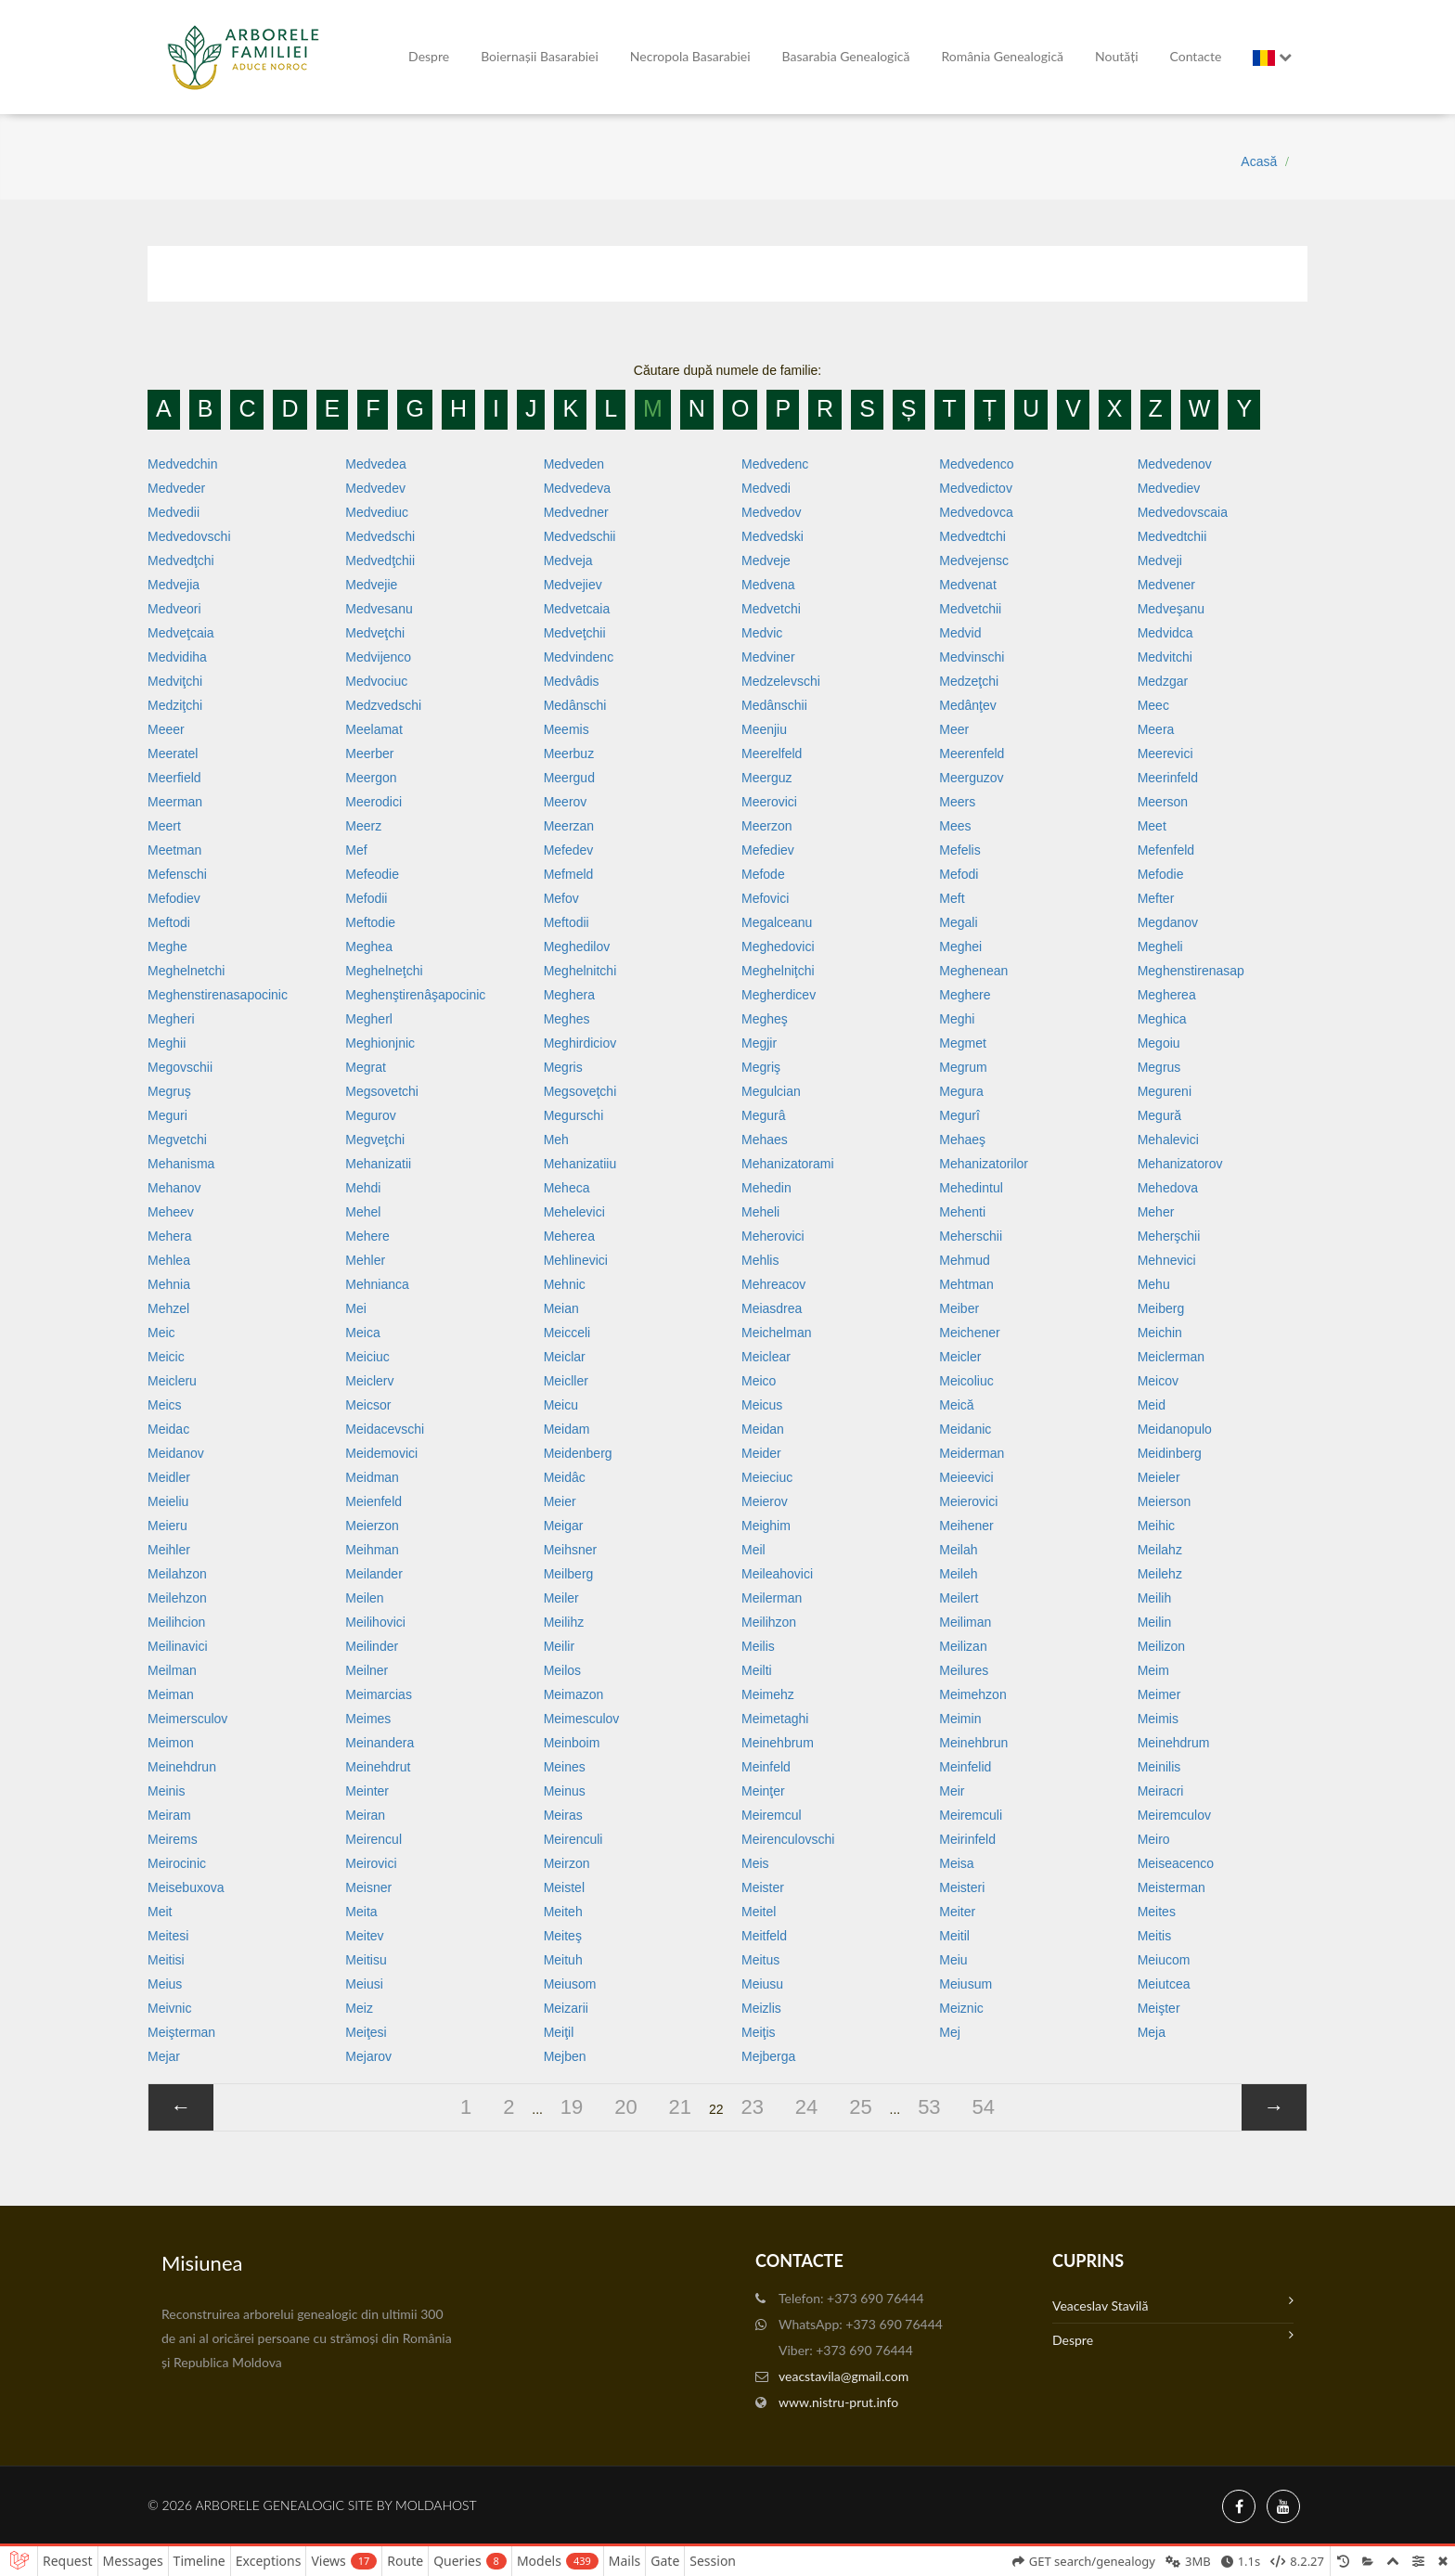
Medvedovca (975, 512)
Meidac (168, 1429)
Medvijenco (378, 657)
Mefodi (958, 874)
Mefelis (959, 850)
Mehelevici (574, 1211)
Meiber (959, 1308)
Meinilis (1159, 1766)
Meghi (956, 1018)
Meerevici (1165, 753)
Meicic (166, 1356)
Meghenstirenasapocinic (218, 994)
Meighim (766, 1525)
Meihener (966, 1525)
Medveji (1160, 560)
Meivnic (169, 2008)
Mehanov (174, 1187)
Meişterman (181, 2032)
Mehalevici (1168, 1139)
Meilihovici (375, 1622)
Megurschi (574, 1115)
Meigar (564, 1525)
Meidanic (965, 1429)
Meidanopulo (1175, 1429)
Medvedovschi (189, 536)
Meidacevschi (384, 1429)
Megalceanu (776, 922)
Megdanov (1168, 922)
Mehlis (760, 1260)
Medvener (1166, 584)
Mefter (1156, 898)
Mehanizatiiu (580, 1163)
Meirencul (373, 1839)
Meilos (562, 1670)
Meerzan (569, 825)
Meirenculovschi (787, 1839)
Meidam (567, 1429)
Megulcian (771, 1091)
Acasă (1259, 161)
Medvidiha (177, 657)
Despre (428, 56)
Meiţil (559, 2032)
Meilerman (771, 1598)
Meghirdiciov (580, 1043)
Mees (955, 825)
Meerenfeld (971, 753)
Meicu (561, 1404)
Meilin (1155, 1622)
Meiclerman (1171, 1356)
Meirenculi (573, 1839)
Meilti (756, 1670)
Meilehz (1160, 1573)
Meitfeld (764, 1935)
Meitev (364, 1935)
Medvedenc (774, 464)
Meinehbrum (777, 1742)
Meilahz (1160, 1549)
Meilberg (569, 1573)
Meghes (567, 1018)
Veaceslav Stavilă (1173, 2303)
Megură (1159, 1115)
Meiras (563, 1815)
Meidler (169, 1477)
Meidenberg (578, 1453)
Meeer (166, 729)
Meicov (1158, 1380)
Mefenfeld (1166, 850)
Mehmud (964, 1260)
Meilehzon (177, 1598)
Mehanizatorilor (983, 1163)
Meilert (958, 1598)
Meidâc (565, 1477)
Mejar (164, 2056)
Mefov (561, 898)
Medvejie (371, 584)
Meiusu (762, 1984)
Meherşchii (1169, 1236)
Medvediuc (376, 512)
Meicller (566, 1380)
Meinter (367, 1791)
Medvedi (766, 488)
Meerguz (766, 777)
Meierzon (372, 1525)
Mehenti (962, 1211)
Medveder (176, 488)
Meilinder (371, 1646)
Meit (160, 1911)
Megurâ (763, 1115)
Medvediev (1169, 488)
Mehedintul (971, 1187)
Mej (949, 2032)
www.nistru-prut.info (838, 2402)
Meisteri (962, 1887)
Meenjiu (764, 729)
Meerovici (769, 801)
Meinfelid (965, 1766)
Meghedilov (577, 946)
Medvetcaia (577, 608)
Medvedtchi (972, 536)
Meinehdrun (182, 1766)
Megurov (370, 1115)
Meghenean (973, 970)
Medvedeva (577, 488)
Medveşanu (1171, 608)
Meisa (956, 1863)
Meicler (960, 1356)
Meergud (569, 777)
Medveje (766, 560)
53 (929, 2107)
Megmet (962, 1043)
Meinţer (763, 1791)
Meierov (764, 1501)
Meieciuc (766, 1477)
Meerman (175, 801)
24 (806, 2107)
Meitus (760, 1959)
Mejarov (368, 2056)
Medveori (174, 608)
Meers (957, 801)
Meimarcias (378, 1694)
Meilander (373, 1573)
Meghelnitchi (580, 970)
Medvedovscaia (1183, 512)
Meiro (1154, 1839)
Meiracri (1161, 1791)
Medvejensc (974, 560)
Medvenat (967, 584)
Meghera (569, 994)
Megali (958, 922)
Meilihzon (768, 1622)
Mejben (565, 2056)
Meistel (564, 1887)
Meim (1153, 1670)
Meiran (365, 1815)
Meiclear (766, 1356)
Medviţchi (175, 681)
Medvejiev (573, 584)
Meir (951, 1791)
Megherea (1167, 994)
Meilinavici (178, 1646)
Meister (762, 1887)
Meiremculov (1174, 1815)
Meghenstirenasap (1191, 970)
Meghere (964, 994)
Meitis (1155, 1935)
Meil (753, 1549)
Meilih (1155, 1598)
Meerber (369, 753)
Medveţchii (575, 632)
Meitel (758, 1911)
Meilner (366, 1670)
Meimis (1158, 1718)
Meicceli (567, 1332)
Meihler (169, 1549)
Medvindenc (579, 657)
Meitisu (365, 1959)
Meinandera (379, 1742)
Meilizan (962, 1646)
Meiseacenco (1176, 1863)
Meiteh (563, 1911)
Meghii (167, 1043)
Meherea (569, 1236)
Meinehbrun (973, 1742)
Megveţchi (375, 1139)
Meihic (1156, 1525)
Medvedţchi (181, 560)
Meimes (368, 1718)
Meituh (563, 1959)
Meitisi (166, 1959)
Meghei (960, 946)
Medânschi (575, 705)
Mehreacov (773, 1284)
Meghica (1162, 1018)
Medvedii (174, 512)
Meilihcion (176, 1622)
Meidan (762, 1429)
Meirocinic (177, 1863)
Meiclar (565, 1356)
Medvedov (771, 512)
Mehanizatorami (787, 1163)
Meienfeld (373, 1501)
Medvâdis (571, 681)
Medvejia (174, 584)
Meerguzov (971, 777)
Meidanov (176, 1453)
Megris (563, 1067)
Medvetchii (970, 608)
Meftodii (566, 922)
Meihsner (571, 1549)
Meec (1153, 705)
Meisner (368, 1887)
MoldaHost (436, 2505)
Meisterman (1171, 1887)
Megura (961, 1091)
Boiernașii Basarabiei (540, 56)
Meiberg (1161, 1308)
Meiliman (965, 1622)
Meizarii (566, 2008)
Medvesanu (378, 608)
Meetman (174, 850)
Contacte (1196, 56)
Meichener (969, 1332)
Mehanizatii (378, 1163)
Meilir (559, 1646)
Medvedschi (380, 536)
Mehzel (168, 1308)
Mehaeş (962, 1139)
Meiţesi (365, 2032)
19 (571, 2107)
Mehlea (169, 1260)
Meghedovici (778, 946)
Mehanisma (181, 1163)
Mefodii (366, 898)
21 (680, 2107)
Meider (761, 1453)
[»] (1274, 2107)
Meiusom (570, 1984)
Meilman (172, 1670)
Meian (561, 1308)
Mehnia (169, 1284)
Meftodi (169, 922)
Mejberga (768, 2056)
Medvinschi (971, 657)
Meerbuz (569, 753)
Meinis (166, 1791)
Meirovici (370, 1863)
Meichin (1160, 1332)
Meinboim (572, 1742)
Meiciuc (367, 1356)
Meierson (1164, 1501)
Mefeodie (372, 874)
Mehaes (764, 1139)
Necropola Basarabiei (690, 56)
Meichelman (776, 1332)
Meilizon (1161, 1646)
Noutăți (1116, 56)
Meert (164, 825)
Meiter (957, 1911)
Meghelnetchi (186, 970)
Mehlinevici (576, 1260)
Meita (361, 1911)
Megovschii (180, 1067)
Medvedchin (183, 464)
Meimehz (767, 1694)
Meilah (958, 1549)
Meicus (761, 1404)
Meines (565, 1766)
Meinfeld (766, 1766)
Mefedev (569, 850)
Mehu (1154, 1284)
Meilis (758, 1646)
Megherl (369, 1018)
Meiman (171, 1694)
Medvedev (375, 488)
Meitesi (168, 1935)
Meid (1151, 1404)
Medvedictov (975, 488)
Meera (1156, 729)
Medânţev (967, 705)
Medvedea (375, 464)
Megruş (169, 1091)
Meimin (960, 1718)
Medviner (768, 657)
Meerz (363, 825)
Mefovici (765, 898)
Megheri (171, 1018)
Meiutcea (1164, 1984)
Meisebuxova (186, 1887)
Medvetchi (771, 608)
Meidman (372, 1477)
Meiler (561, 1598)
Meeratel (173, 753)
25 (860, 2107)
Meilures (963, 1670)
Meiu (953, 1959)
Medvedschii (580, 536)
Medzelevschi (780, 681)
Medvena (768, 584)
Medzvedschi (383, 705)
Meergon (370, 777)
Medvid (960, 632)
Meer (954, 729)
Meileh (958, 1573)
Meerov (565, 801)
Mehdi (362, 1187)
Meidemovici (381, 1453)
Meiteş (563, 1935)
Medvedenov (1175, 464)
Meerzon (766, 825)
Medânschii (774, 705)
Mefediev (767, 850)
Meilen (364, 1598)
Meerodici (373, 801)
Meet (1152, 825)
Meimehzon (972, 1694)
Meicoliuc (966, 1380)
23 (751, 2107)
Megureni (1164, 1091)
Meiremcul (771, 1815)
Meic (161, 1332)
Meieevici (966, 1477)
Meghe (167, 946)
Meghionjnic (380, 1043)
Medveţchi (375, 632)
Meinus (565, 1791)
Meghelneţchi (383, 970)
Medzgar (1163, 681)
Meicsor (368, 1404)
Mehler (365, 1260)
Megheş (764, 1018)
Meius (165, 1984)
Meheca (567, 1187)
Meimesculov (582, 1718)
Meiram (169, 1815)
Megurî (959, 1115)
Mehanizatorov (1180, 1163)
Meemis (566, 729)
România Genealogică (1002, 56)
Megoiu (1159, 1043)
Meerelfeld (771, 753)
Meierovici (968, 1501)
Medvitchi (1165, 657)
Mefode (763, 874)
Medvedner (576, 512)
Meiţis (758, 2032)
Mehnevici (1167, 1260)
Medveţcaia (181, 632)
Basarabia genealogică (846, 56)
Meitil (954, 1935)
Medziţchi (175, 705)
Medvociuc (376, 681)
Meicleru (172, 1380)
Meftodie (370, 922)
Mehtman (966, 1284)
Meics (165, 1404)
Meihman (372, 1549)
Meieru (167, 1525)
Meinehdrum (1174, 1742)
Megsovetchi (381, 1091)
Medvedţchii (380, 560)
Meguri (167, 1115)
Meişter (1159, 2008)
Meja (1151, 2032)
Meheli (760, 1211)
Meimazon (574, 1694)
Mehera (169, 1236)
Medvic (761, 632)
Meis (755, 1863)
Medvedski (772, 536)
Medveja (568, 560)
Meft (951, 898)
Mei (356, 1308)
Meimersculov (187, 1718)
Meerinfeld (1168, 777)
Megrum (962, 1067)
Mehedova (1168, 1187)
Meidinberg (1170, 1453)
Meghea (369, 946)
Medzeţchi (968, 681)
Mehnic (565, 1284)
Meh (556, 1139)
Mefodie (1161, 874)
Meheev (171, 1211)
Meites (1157, 1911)
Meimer (1159, 1694)
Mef (356, 850)
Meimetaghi (774, 1718)
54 (983, 2107)
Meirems (173, 1839)
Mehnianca (377, 1284)
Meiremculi (970, 1815)
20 (625, 2107)
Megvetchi (177, 1139)
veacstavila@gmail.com (843, 2376)
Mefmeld (569, 874)
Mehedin (766, 1187)
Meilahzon (177, 1573)
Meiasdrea (771, 1308)
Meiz (359, 2008)
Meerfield (174, 777)
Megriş (760, 1067)
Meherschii (970, 1236)
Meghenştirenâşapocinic (415, 994)
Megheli (1160, 946)
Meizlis (761, 2008)
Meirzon (567, 1863)
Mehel (362, 1211)
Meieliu (168, 1501)
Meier (560, 1501)
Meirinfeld (967, 1839)
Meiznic (961, 2008)
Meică (956, 1404)
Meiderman (971, 1453)
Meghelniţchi (778, 970)
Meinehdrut (377, 1766)
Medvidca (1165, 632)
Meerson (1163, 801)
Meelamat (373, 729)
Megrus (1159, 1067)
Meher (1156, 1211)
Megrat (365, 1067)
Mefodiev (174, 898)
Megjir (759, 1043)
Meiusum (965, 1984)
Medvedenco (976, 464)
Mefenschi (177, 874)
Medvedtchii (1172, 536)
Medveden (574, 464)
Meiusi (363, 1984)
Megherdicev (778, 994)
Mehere (367, 1236)
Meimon (171, 1742)
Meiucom (1164, 1959)
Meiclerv (369, 1380)
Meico (758, 1380)
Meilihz (564, 1622)
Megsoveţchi (580, 1091)
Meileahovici (777, 1573)
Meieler (1159, 1477)
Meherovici (773, 1236)
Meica (362, 1332)
